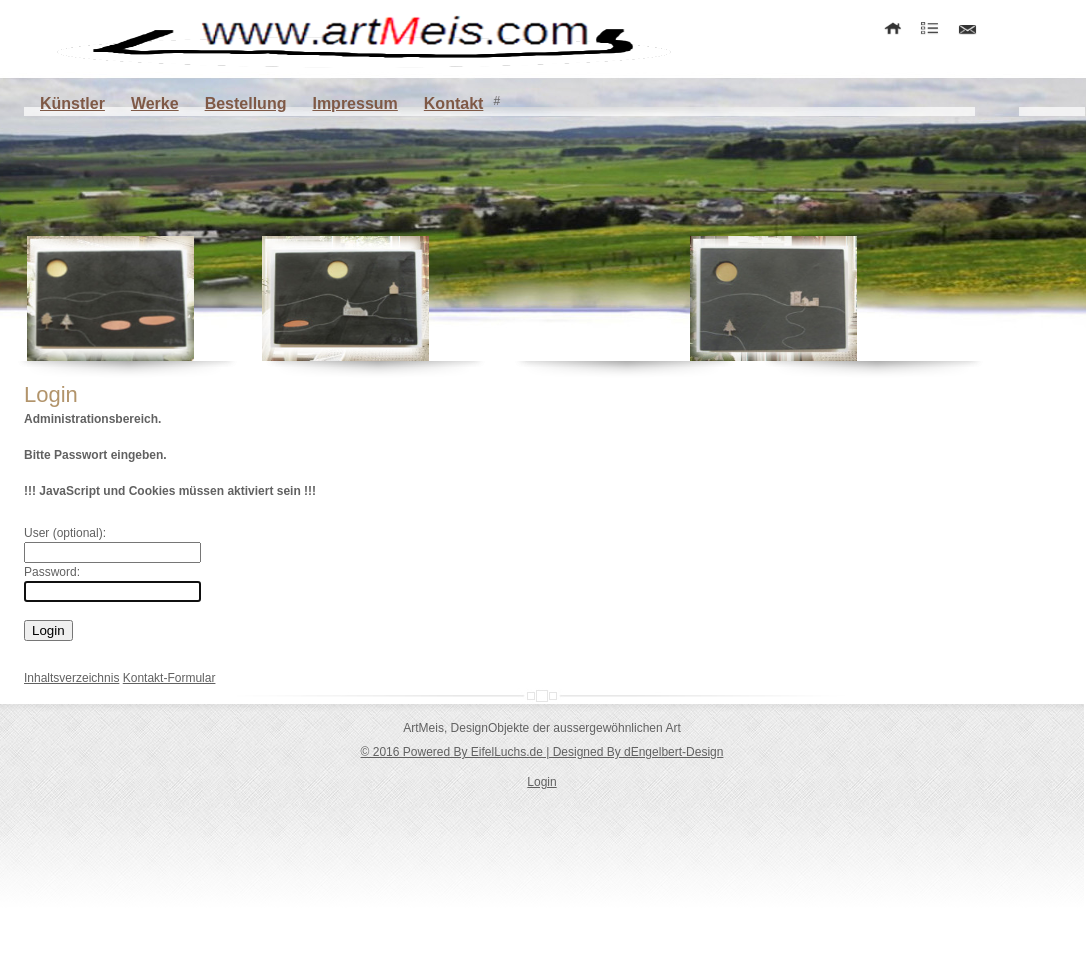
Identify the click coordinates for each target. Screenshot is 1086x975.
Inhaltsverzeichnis (71, 678)
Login (541, 782)
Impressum (354, 103)
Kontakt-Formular (169, 678)
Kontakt (454, 103)
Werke (155, 103)
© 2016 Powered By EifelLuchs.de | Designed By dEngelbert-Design (542, 752)
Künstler (72, 103)
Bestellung (246, 103)
